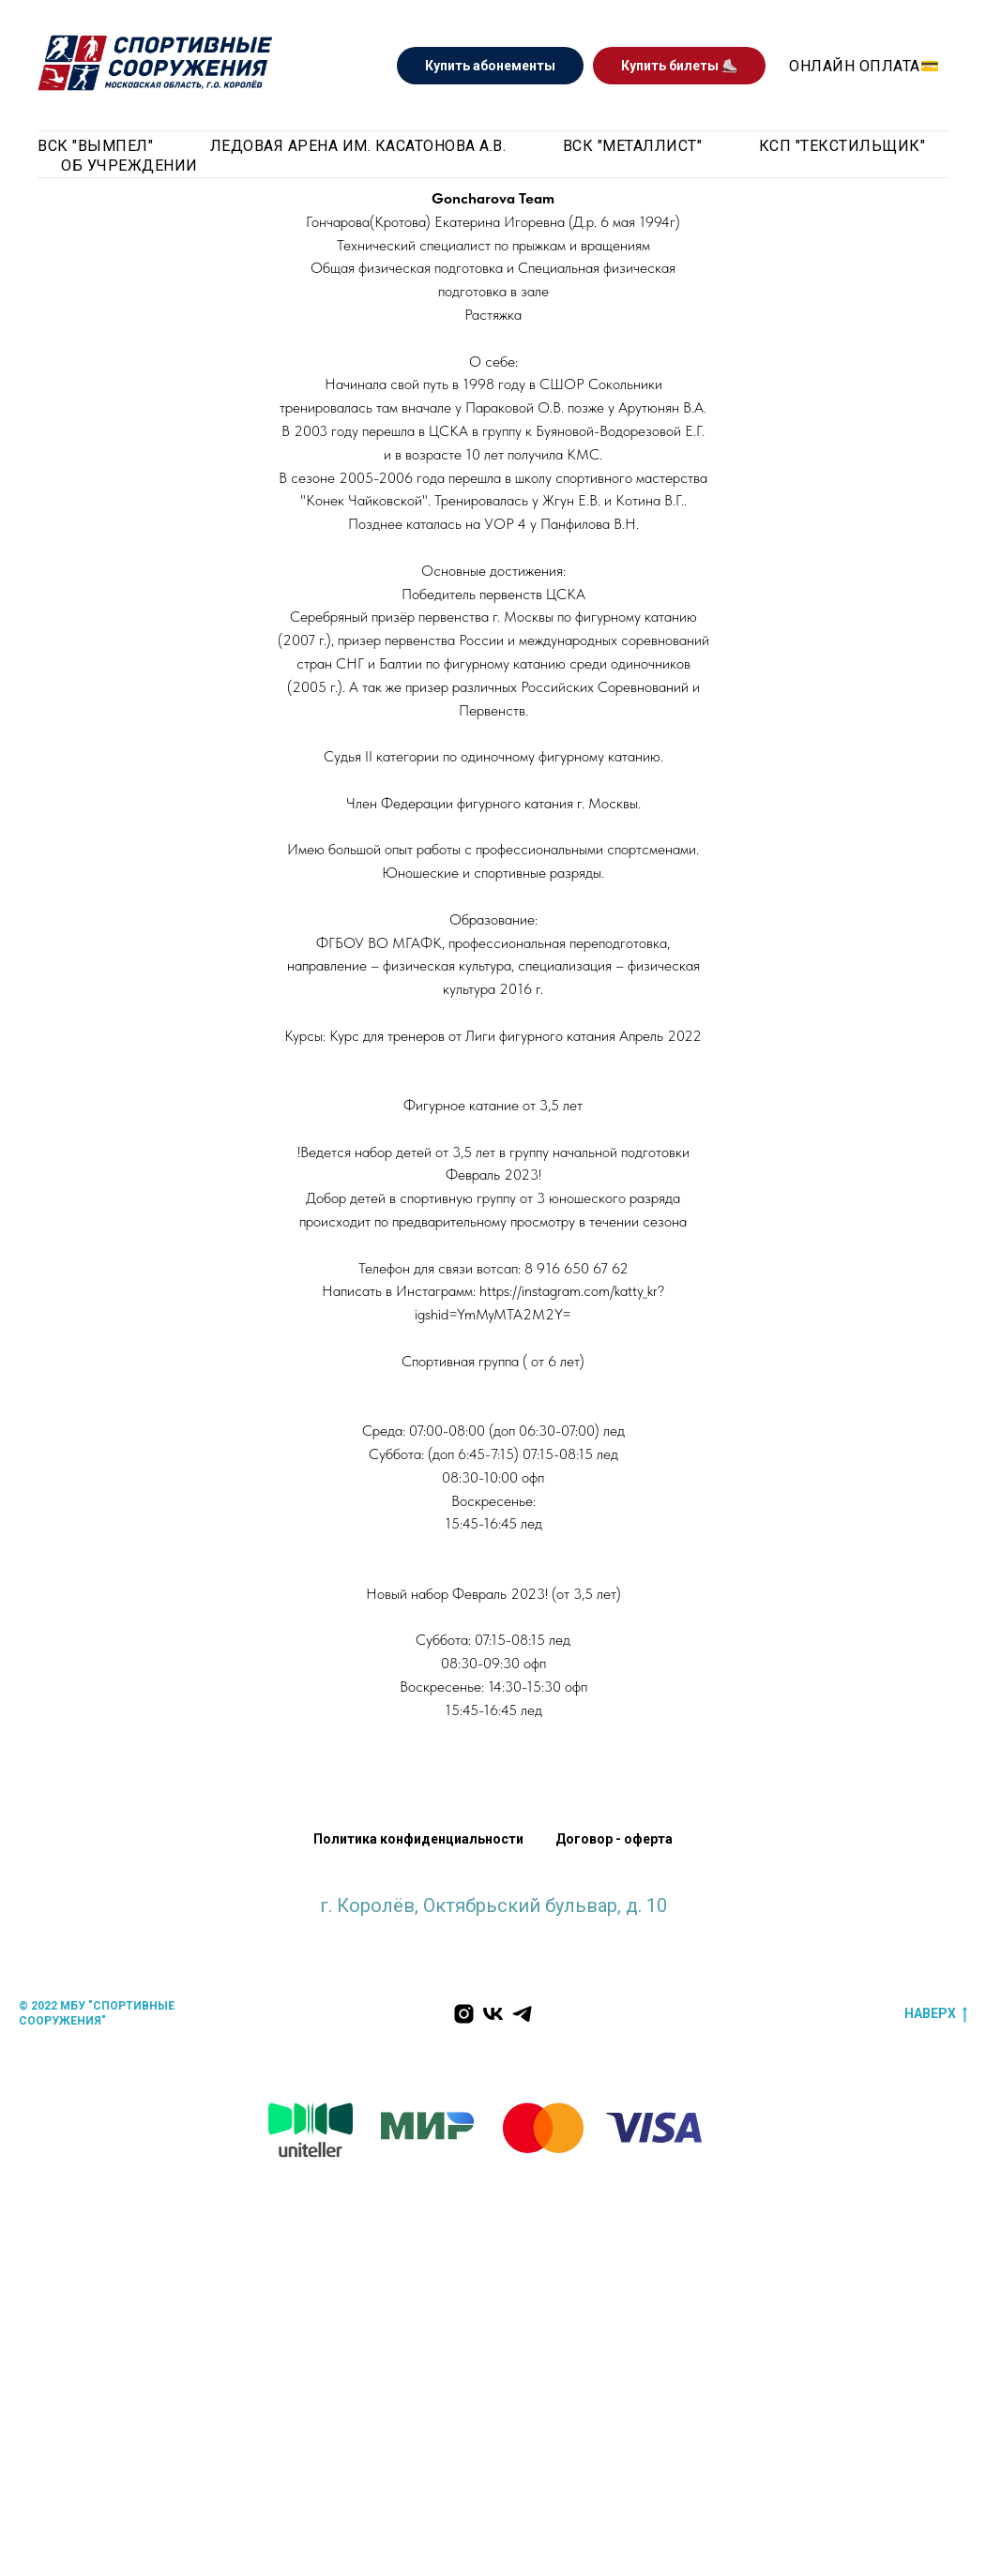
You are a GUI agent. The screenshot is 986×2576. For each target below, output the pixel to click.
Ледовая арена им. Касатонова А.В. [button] (358, 146)
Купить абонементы (490, 65)
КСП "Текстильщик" (842, 146)
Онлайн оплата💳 (864, 66)
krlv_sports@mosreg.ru (493, 1924)
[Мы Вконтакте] (493, 2014)
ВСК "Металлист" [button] (633, 146)
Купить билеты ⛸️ (679, 65)
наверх (935, 2014)
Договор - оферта (614, 1838)
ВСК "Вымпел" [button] (95, 146)
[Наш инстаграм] (464, 2014)
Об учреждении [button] (129, 165)
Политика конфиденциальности (418, 1838)
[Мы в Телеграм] (522, 2014)
